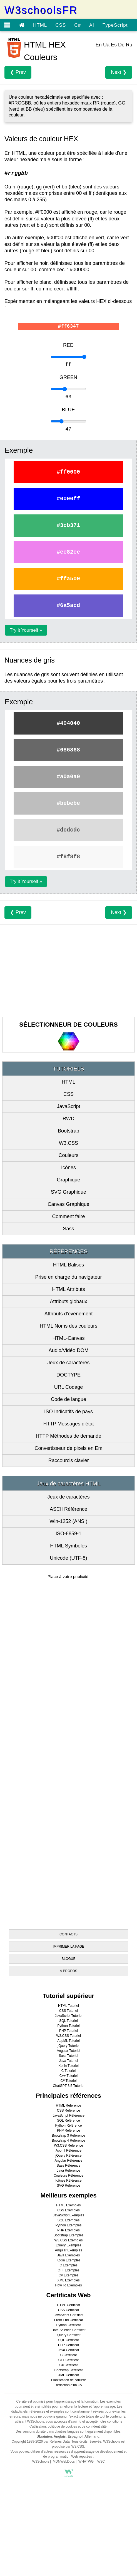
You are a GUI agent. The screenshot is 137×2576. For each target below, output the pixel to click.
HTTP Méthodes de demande (68, 1436)
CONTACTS (68, 1934)
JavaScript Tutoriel (68, 2016)
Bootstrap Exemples (68, 2235)
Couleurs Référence (68, 2175)
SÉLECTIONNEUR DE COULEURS (68, 1024)
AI (91, 25)
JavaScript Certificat (68, 2315)
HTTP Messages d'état (68, 1424)
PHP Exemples (68, 2230)
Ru (129, 45)
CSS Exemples (68, 2210)
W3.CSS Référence (68, 2145)
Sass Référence (68, 2165)
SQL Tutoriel (68, 2021)
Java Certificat (68, 2350)
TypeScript (115, 25)
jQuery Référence (68, 2155)
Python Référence (68, 2125)
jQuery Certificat (68, 2335)
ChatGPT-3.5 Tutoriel (68, 2086)
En (99, 45)
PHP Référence (68, 2130)
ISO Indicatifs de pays (68, 1411)
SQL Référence (68, 2120)
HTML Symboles (68, 1546)
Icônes (68, 1167)
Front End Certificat (68, 2320)
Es (114, 45)
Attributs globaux (68, 1301)
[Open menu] (7, 25)
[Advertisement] (68, 969)
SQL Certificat (68, 2340)
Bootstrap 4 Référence (68, 2140)
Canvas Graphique (68, 1204)
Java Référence (68, 2170)
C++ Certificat (68, 2360)
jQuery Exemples (68, 2245)
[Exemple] (68, 357)
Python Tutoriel (68, 2026)
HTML (40, 25)
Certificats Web (68, 2295)
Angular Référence (68, 2160)
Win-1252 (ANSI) (68, 1521)
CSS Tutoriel (68, 2011)
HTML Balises (68, 1265)
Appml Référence (68, 2150)
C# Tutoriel (68, 2081)
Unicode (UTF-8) (68, 1558)
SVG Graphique (68, 1192)
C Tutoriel (68, 2071)
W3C (101, 2461)
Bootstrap (68, 1131)
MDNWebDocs (64, 2461)
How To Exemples (68, 2285)
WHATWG (86, 2461)
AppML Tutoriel (68, 2041)
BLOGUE (68, 1959)
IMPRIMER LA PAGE (68, 1946)
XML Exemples (68, 2280)
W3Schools (40, 2461)
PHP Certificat (68, 2345)
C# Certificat (68, 2365)
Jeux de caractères (68, 1362)
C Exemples (68, 2265)
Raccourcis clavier (68, 1460)
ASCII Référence (68, 1509)
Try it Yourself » (26, 630)
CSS (60, 25)
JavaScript (68, 1106)
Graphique (68, 1180)
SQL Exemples (69, 2220)
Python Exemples (68, 2225)
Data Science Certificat (68, 2330)
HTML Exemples (68, 2205)
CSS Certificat (68, 2310)
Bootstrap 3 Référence (68, 2135)
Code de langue (68, 1399)
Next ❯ (119, 72)
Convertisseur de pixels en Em (68, 1448)
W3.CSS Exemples (68, 2240)
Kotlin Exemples (68, 2260)
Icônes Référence (68, 2180)
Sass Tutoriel (68, 2056)
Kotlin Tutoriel (68, 2066)
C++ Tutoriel (68, 2076)
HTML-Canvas (68, 1338)
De (121, 45)
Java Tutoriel (68, 2061)
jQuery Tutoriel (68, 2046)
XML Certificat (68, 2375)
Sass (68, 1228)
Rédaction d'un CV (69, 2385)
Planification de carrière (68, 2380)
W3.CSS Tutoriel (68, 2036)
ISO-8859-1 (68, 1533)
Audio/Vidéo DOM (69, 1350)
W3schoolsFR (41, 10)
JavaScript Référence (68, 2115)
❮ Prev (18, 72)
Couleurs (68, 1155)
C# (77, 25)
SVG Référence (68, 2185)
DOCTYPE (68, 1375)
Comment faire (68, 1216)
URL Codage (68, 1387)
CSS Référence (68, 2110)
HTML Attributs (68, 1289)
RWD (68, 1118)
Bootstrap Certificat (68, 2370)
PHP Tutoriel (68, 2031)
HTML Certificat (68, 2305)
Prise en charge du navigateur (68, 1277)
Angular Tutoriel (68, 2051)
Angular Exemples (68, 2250)
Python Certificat (68, 2325)
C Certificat (68, 2355)
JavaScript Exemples (68, 2215)
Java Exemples (68, 2255)
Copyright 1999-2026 (27, 2441)
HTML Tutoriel (68, 2006)
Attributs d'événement (68, 1313)
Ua (106, 45)
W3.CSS (68, 1143)
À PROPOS (68, 1971)
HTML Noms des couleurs (68, 1326)
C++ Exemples (68, 2270)
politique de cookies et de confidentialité (77, 2426)
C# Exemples (68, 2275)
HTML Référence (68, 2105)
